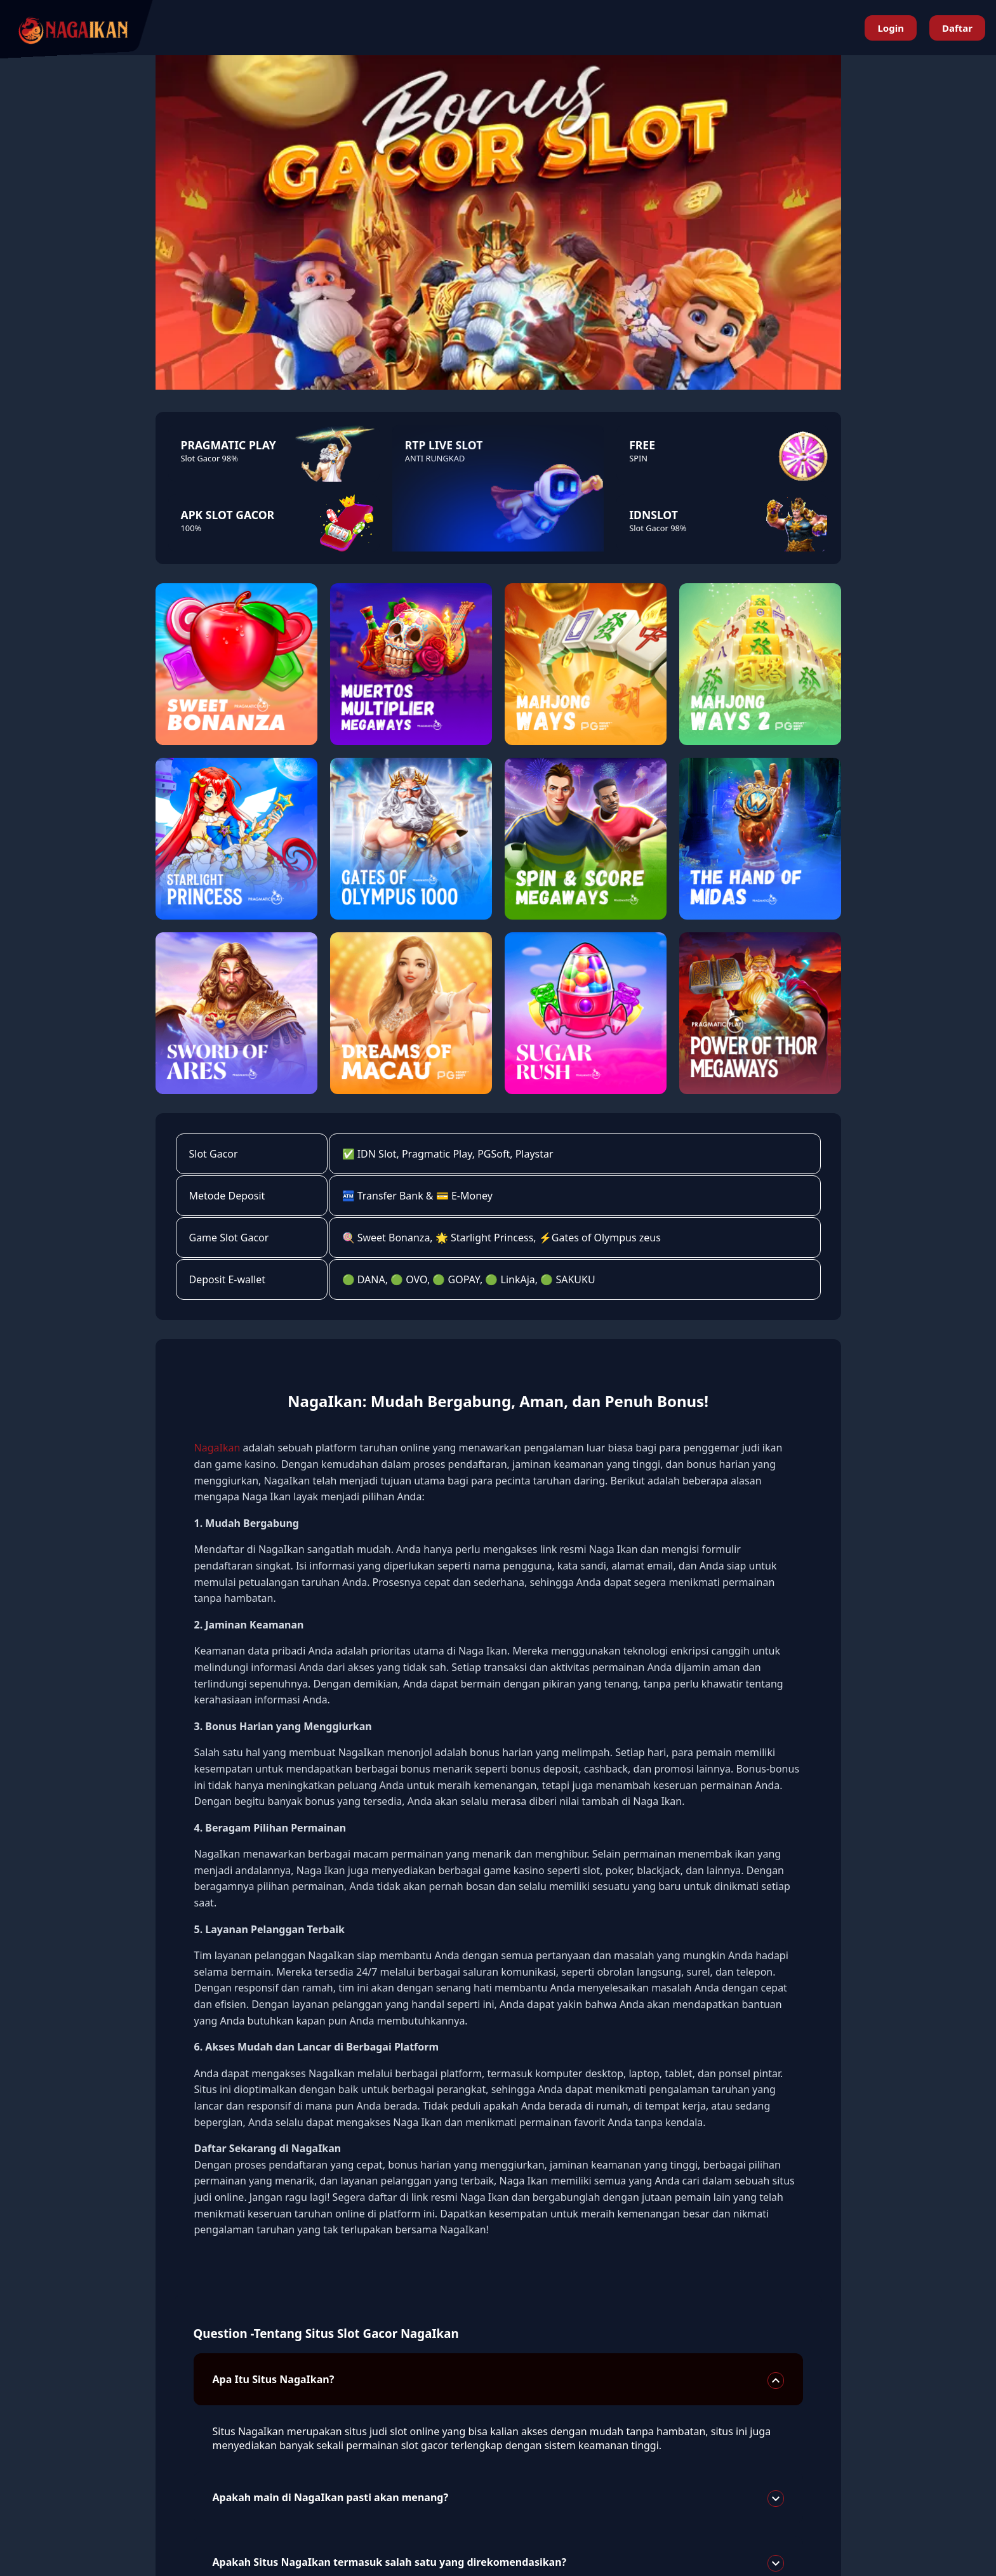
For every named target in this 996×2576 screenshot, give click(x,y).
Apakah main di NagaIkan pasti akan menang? (498, 2498)
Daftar (957, 28)
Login (890, 28)
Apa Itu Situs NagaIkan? (498, 2380)
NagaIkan (217, 1448)
